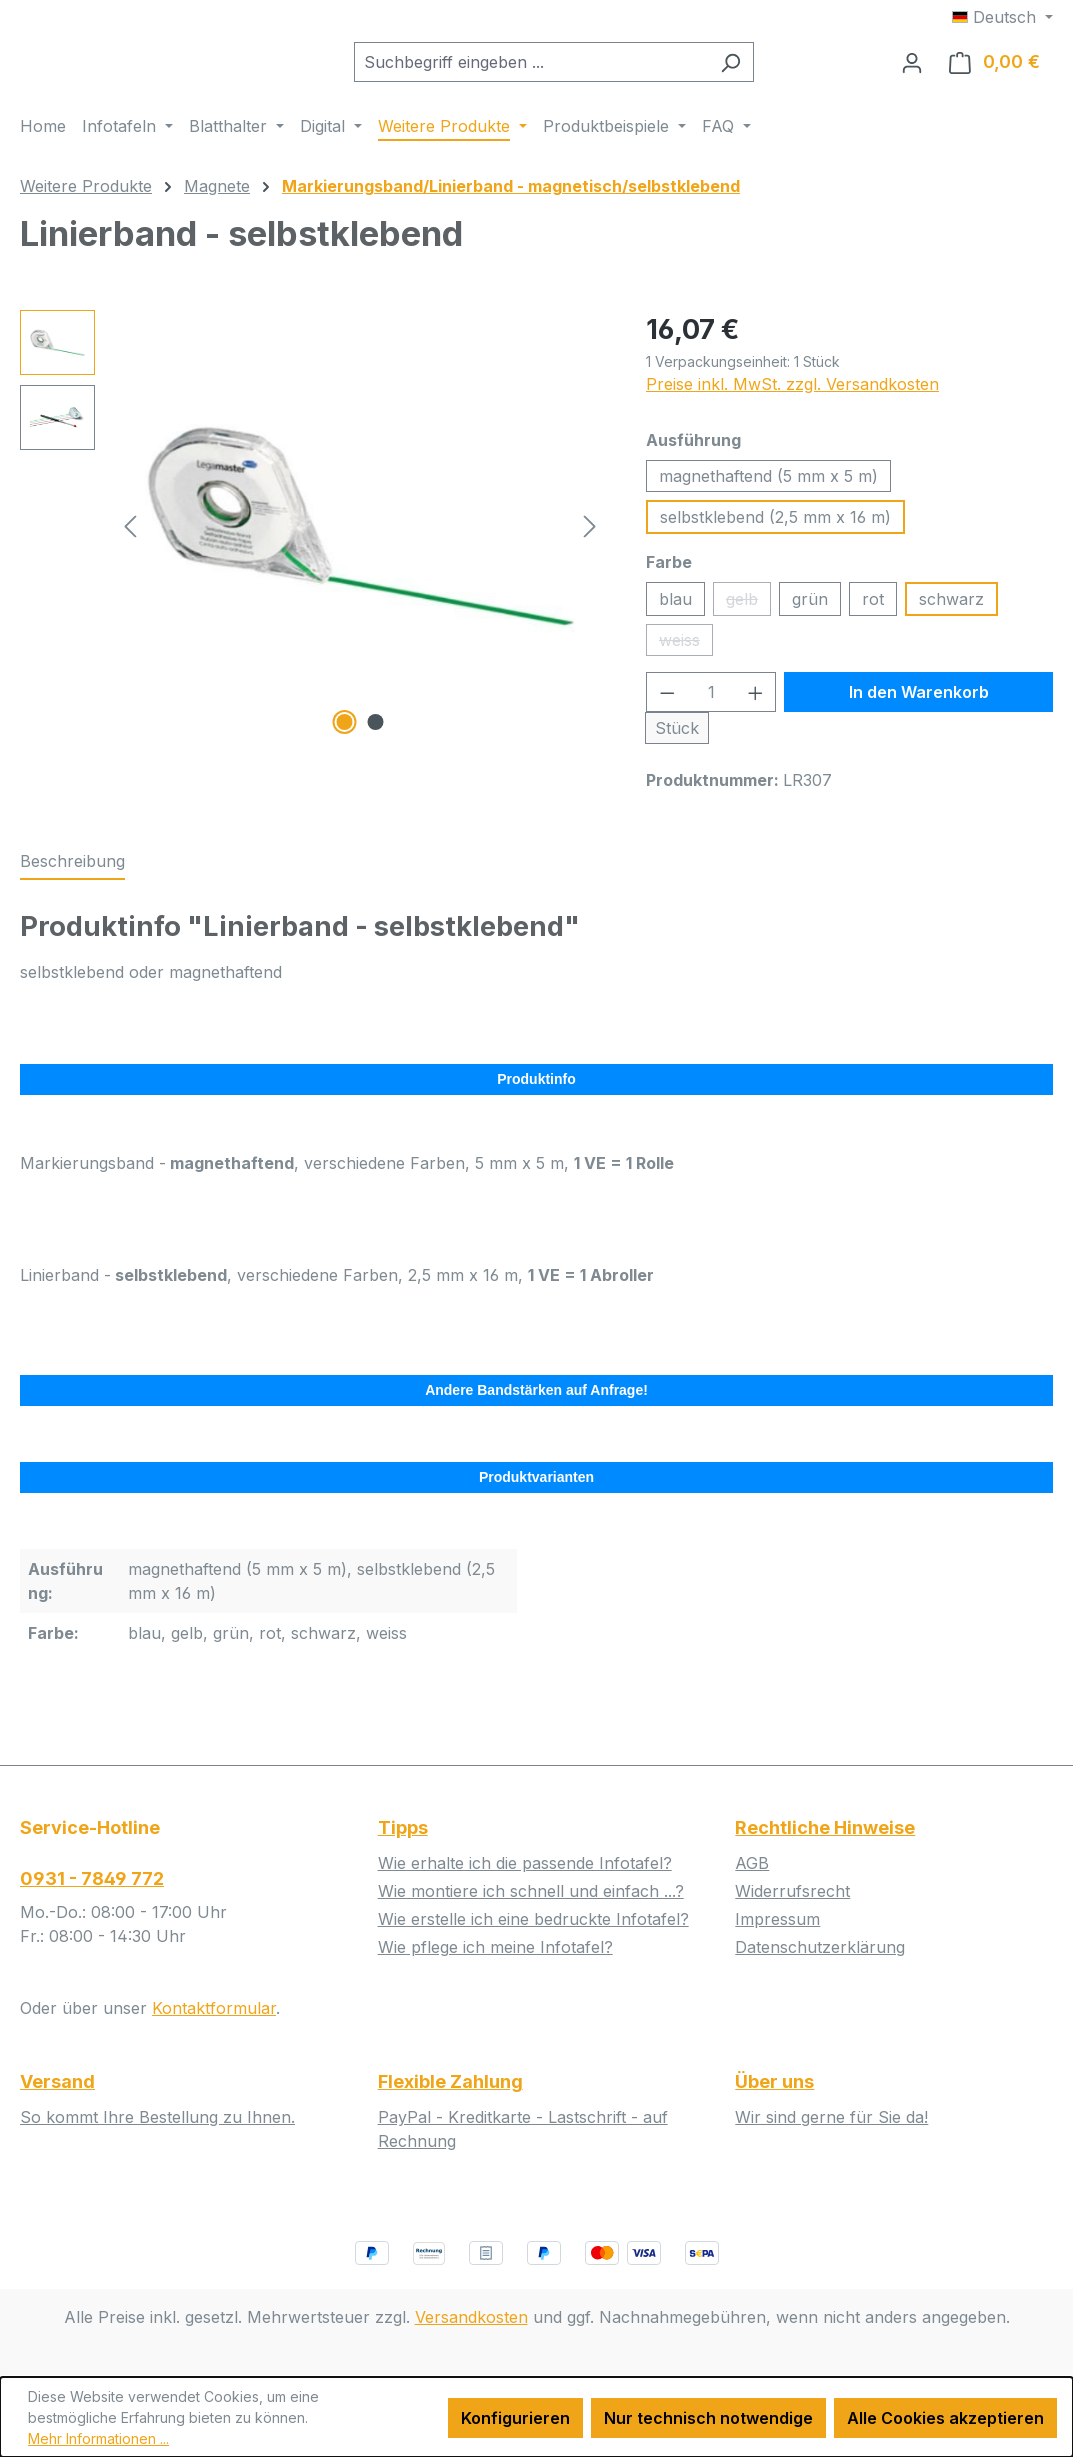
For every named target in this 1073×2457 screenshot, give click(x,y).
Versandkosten (471, 2317)
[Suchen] (780, 70)
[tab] (72, 878)
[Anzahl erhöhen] (756, 708)
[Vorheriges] (130, 541)
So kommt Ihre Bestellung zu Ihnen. (157, 2117)
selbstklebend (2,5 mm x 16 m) (775, 533)
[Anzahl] (710, 708)
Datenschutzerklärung (820, 1947)
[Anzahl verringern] (667, 708)
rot (873, 615)
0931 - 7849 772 (92, 1878)
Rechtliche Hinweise (825, 1827)
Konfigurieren (515, 2418)
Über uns (774, 2081)
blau (675, 615)
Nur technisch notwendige (708, 2418)
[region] (313, 541)
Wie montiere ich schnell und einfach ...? (531, 1891)
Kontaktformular (214, 2008)
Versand (57, 2081)
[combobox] (581, 70)
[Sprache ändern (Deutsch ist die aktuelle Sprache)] (1002, 17)
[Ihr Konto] (912, 70)
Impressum (777, 1919)
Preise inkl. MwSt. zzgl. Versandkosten (792, 400)
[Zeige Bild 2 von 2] (376, 738)
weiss (686, 659)
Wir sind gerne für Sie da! (831, 2117)
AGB (752, 1863)
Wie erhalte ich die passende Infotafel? (525, 1863)
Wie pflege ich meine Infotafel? (495, 1947)
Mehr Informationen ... (98, 2438)
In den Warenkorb (919, 708)
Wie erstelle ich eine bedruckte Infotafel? (533, 1919)
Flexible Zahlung (450, 2081)
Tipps (403, 1827)
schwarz (951, 615)
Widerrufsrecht (792, 1891)
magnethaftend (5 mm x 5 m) (768, 492)
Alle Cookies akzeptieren (945, 2418)
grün (810, 615)
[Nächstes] (590, 541)
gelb (748, 618)
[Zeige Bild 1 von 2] (345, 738)
